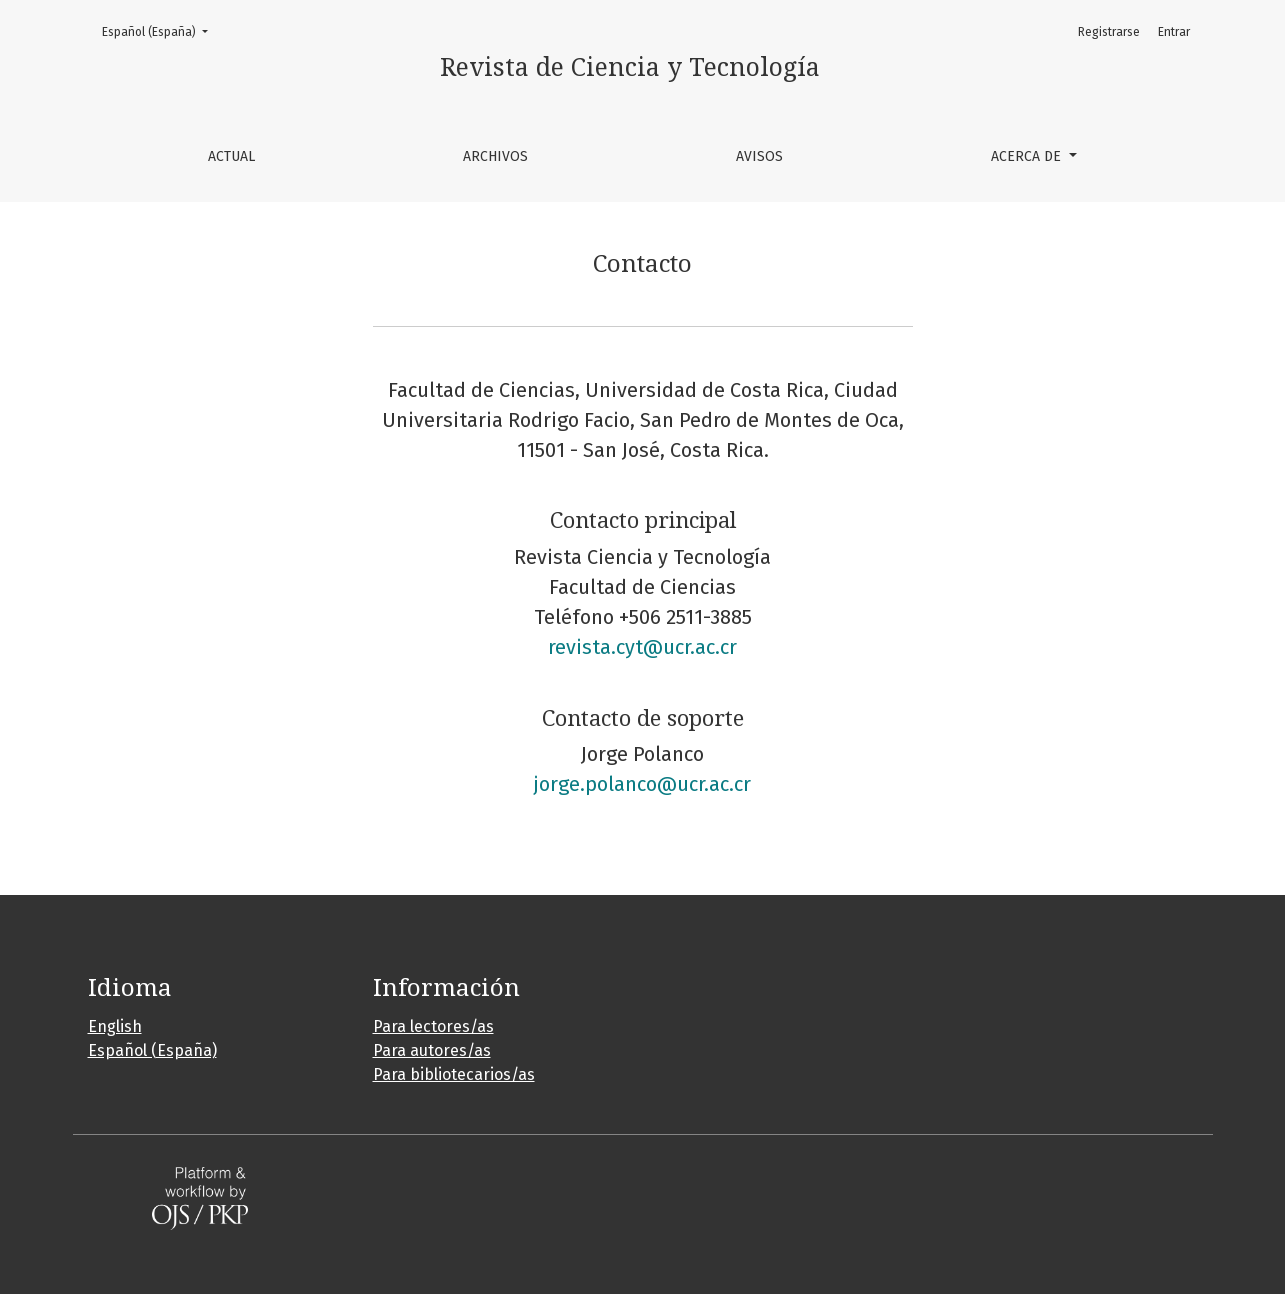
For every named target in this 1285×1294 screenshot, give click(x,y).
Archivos (495, 156)
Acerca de (1028, 156)
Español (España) (161, 30)
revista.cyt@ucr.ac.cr (642, 647)
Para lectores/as (433, 1026)
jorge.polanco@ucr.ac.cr (642, 784)
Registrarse (1109, 32)
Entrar (1174, 32)
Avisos (759, 156)
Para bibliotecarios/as (454, 1074)
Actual (231, 156)
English (115, 1026)
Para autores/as (432, 1050)
